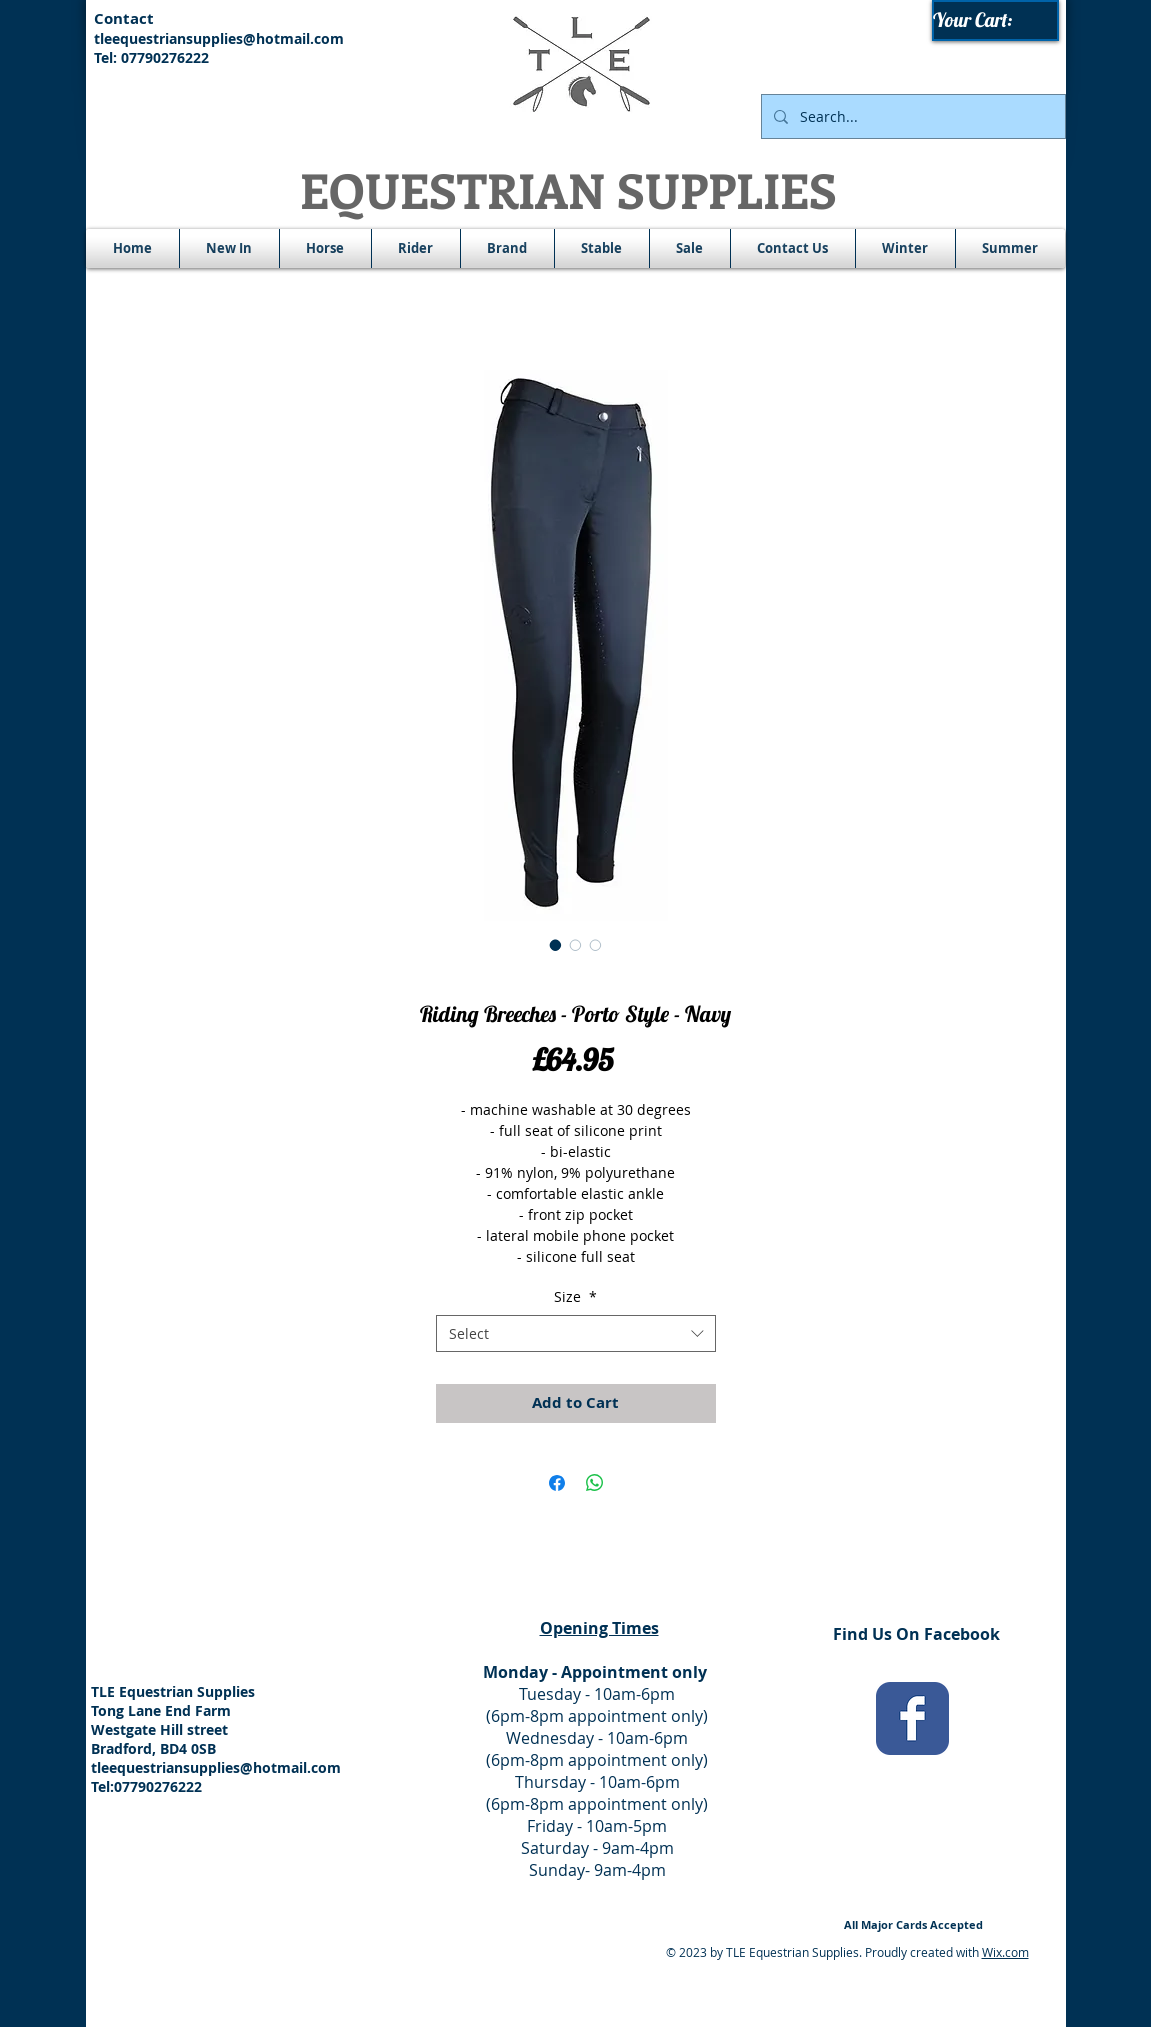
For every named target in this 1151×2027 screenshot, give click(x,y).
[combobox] (576, 1334)
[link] (996, 20)
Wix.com (1005, 1952)
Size (575, 1296)
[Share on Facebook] (557, 1483)
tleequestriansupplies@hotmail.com (219, 38)
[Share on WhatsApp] (595, 1483)
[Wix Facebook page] (912, 1718)
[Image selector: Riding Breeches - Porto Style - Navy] (556, 945)
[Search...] (911, 116)
